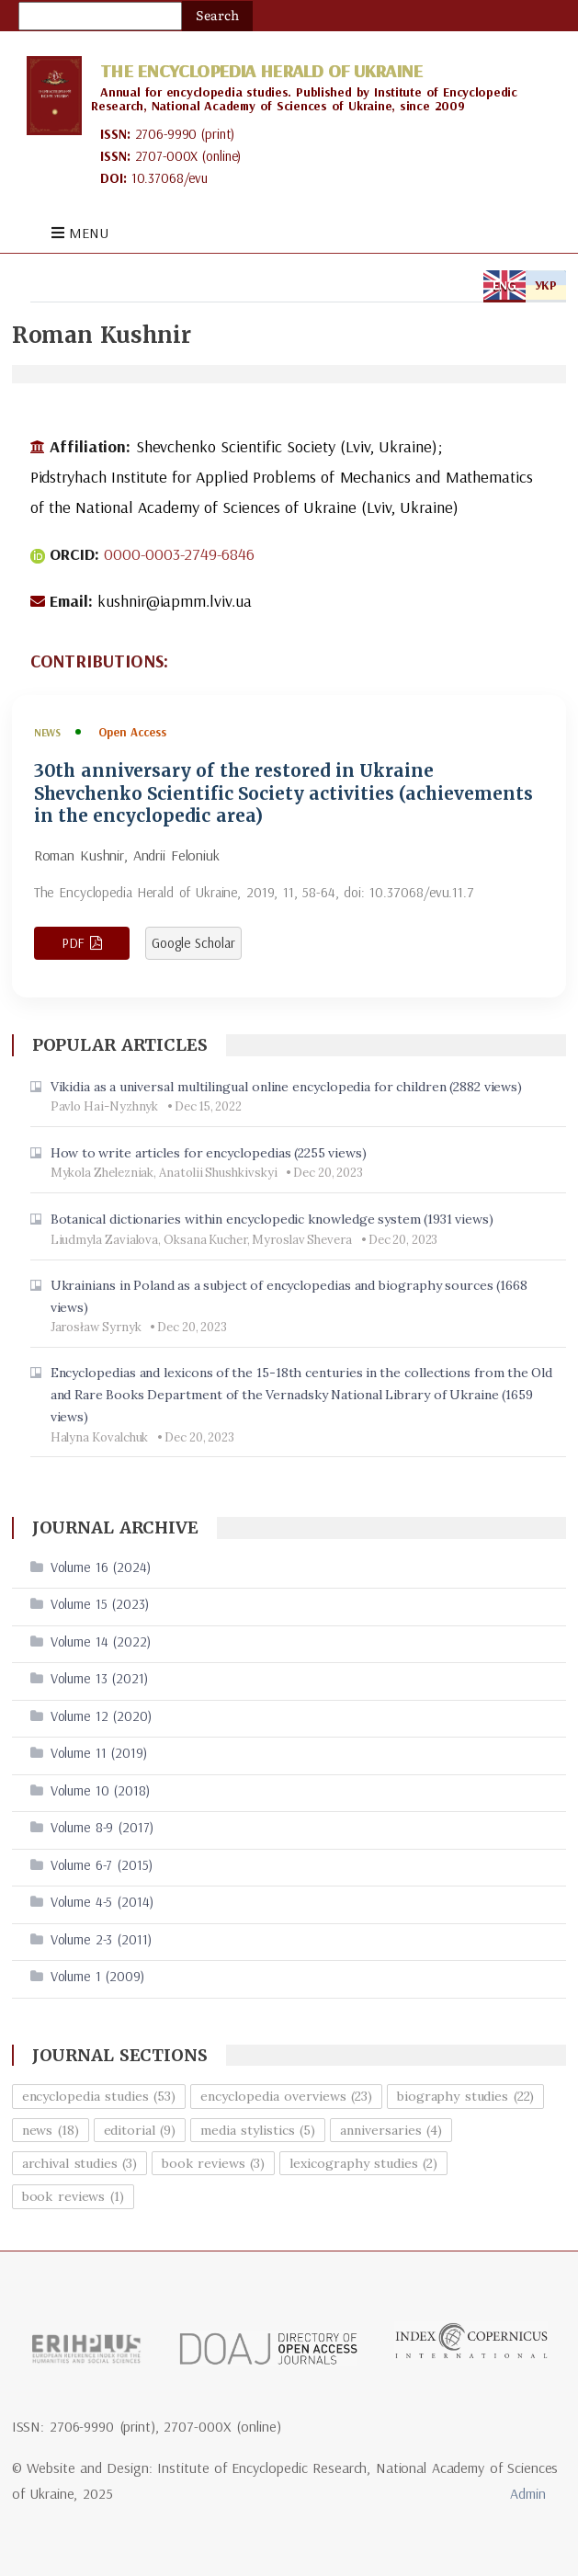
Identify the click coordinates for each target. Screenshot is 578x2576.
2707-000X (166, 156)
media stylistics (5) (257, 2130)
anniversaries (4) (391, 2130)
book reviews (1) (73, 2196)
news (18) (50, 2130)
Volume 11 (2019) (99, 1752)
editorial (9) (140, 2130)
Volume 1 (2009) (97, 1976)
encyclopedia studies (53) (99, 2096)
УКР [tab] (546, 285)
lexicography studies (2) (363, 2163)
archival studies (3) (80, 2163)
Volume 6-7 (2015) (102, 1865)
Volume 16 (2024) (101, 1567)
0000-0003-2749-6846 (179, 553)
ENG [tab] (504, 285)
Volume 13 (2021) (99, 1678)
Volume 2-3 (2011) (101, 1939)
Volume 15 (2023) (100, 1604)
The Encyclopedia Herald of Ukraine (261, 70)
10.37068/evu (169, 178)
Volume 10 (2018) (100, 1790)
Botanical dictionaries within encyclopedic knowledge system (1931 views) (272, 1219)
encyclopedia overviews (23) (286, 2096)
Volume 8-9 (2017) (102, 1827)
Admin (528, 2493)
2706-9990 (166, 133)
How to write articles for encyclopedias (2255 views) (209, 1153)
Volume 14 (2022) (101, 1641)
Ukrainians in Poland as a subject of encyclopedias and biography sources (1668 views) (289, 1296)
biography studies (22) (466, 2096)
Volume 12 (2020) (101, 1716)
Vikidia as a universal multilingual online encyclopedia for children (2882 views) (287, 1086)
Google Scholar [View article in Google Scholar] (193, 943)
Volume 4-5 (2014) (102, 1901)
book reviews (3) (213, 2163)
